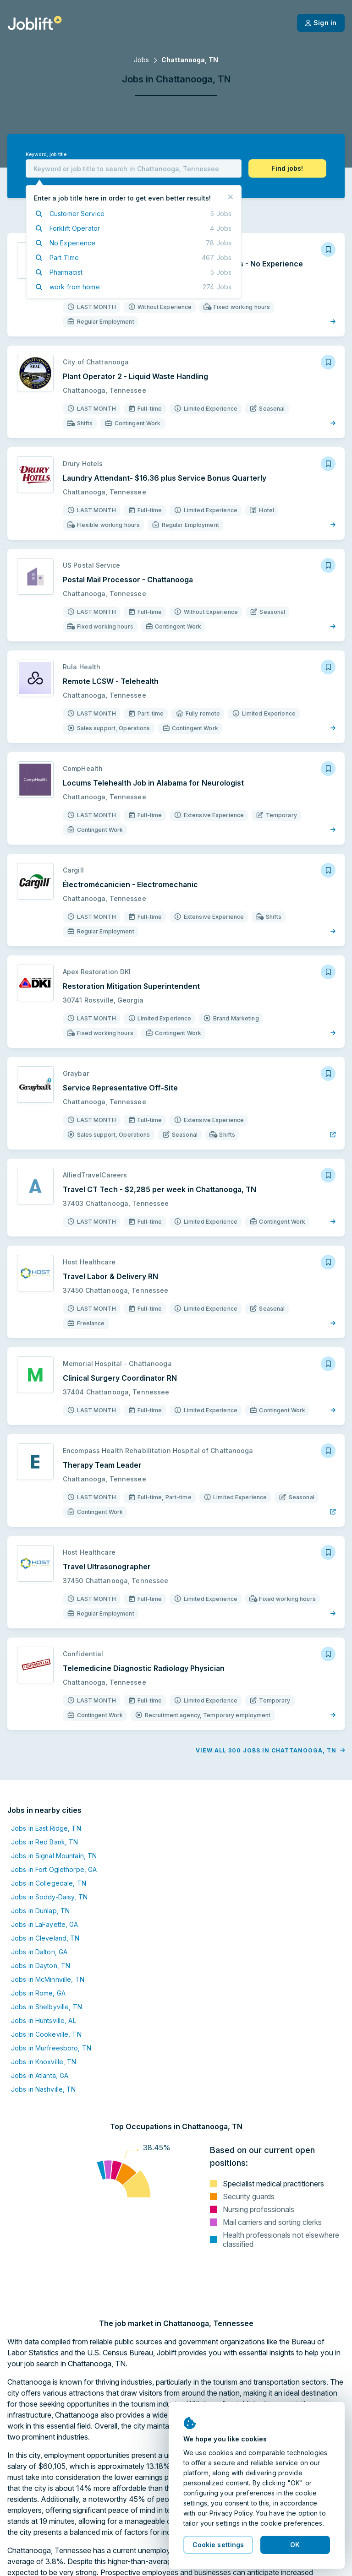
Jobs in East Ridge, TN (46, 1828)
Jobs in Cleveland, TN (45, 1938)
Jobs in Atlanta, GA (39, 2075)
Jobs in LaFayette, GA (44, 1924)
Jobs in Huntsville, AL (43, 2020)
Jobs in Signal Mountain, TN (54, 1856)
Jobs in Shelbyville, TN (46, 2007)
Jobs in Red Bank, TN (44, 1842)
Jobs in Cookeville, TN (46, 2034)
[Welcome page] (34, 23)
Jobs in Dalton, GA (39, 1952)
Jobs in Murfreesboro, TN (51, 2048)
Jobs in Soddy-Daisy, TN (49, 1897)
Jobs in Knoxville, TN (44, 2062)
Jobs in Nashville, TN (43, 2089)
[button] (287, 168)
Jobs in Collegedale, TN (48, 1883)
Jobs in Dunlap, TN (40, 1910)
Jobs (141, 60)
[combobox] (134, 168)
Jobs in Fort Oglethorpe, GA (54, 1869)
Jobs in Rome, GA (38, 1993)
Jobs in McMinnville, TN (47, 1979)
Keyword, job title (46, 154)
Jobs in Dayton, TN (40, 1965)
